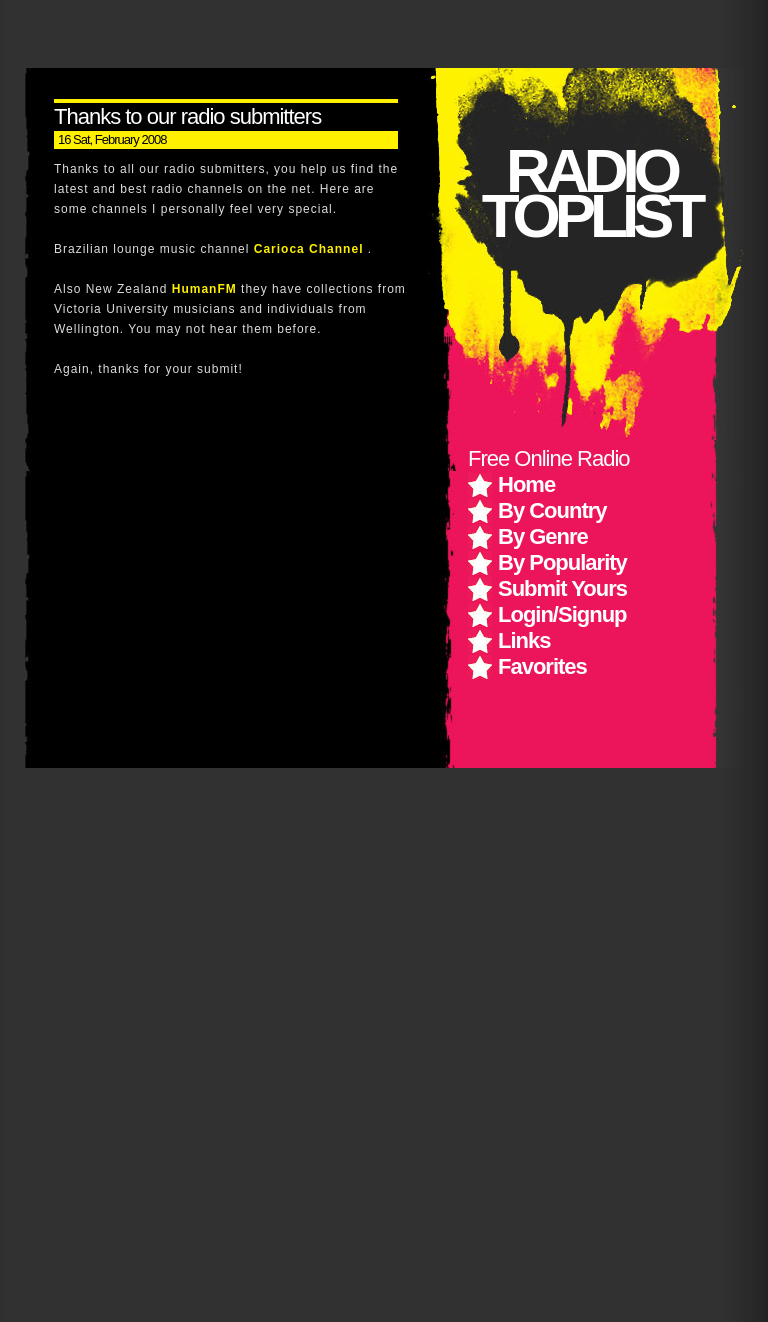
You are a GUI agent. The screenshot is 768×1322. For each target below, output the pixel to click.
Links (524, 640)
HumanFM (206, 289)
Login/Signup (562, 614)
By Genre (543, 536)
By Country (552, 510)
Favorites (542, 666)
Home (526, 484)
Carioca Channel (311, 249)
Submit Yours (562, 588)
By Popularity (562, 562)
